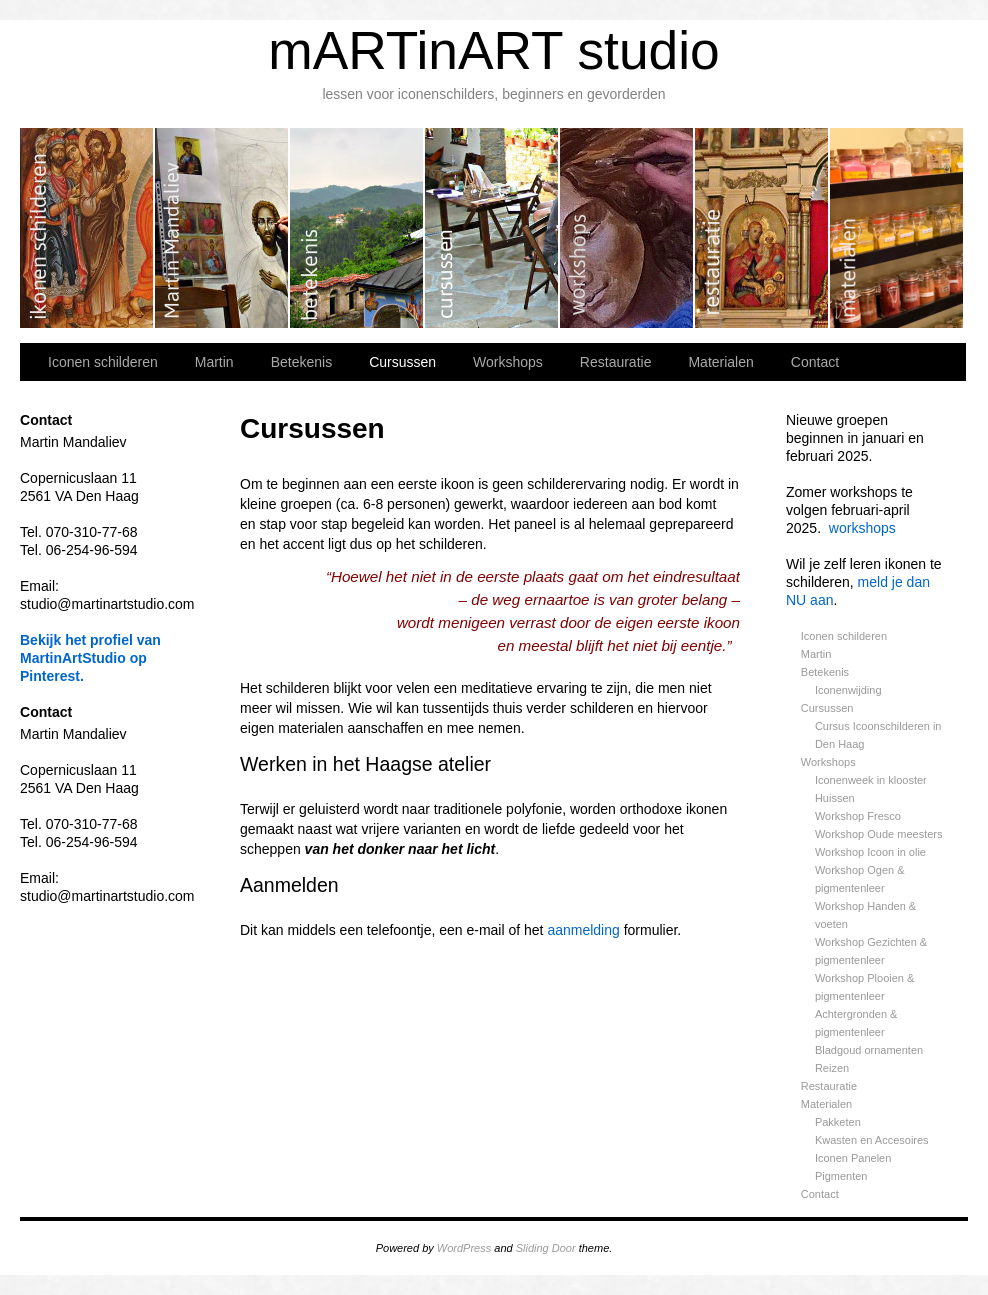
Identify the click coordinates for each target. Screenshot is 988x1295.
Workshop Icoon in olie (870, 852)
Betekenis (357, 228)
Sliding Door (546, 1248)
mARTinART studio (494, 50)
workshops (862, 528)
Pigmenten (841, 1176)
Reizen (832, 1068)
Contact (815, 362)
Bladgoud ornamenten (869, 1050)
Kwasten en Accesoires (872, 1140)
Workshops (627, 228)
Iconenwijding (848, 690)
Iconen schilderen (87, 228)
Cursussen (492, 228)
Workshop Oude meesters (879, 834)
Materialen (896, 228)
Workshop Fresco (858, 816)
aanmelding (583, 930)
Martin (222, 228)
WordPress (464, 1248)
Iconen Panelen (853, 1158)
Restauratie (762, 228)
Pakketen (838, 1122)
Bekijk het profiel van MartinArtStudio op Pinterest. (90, 658)
